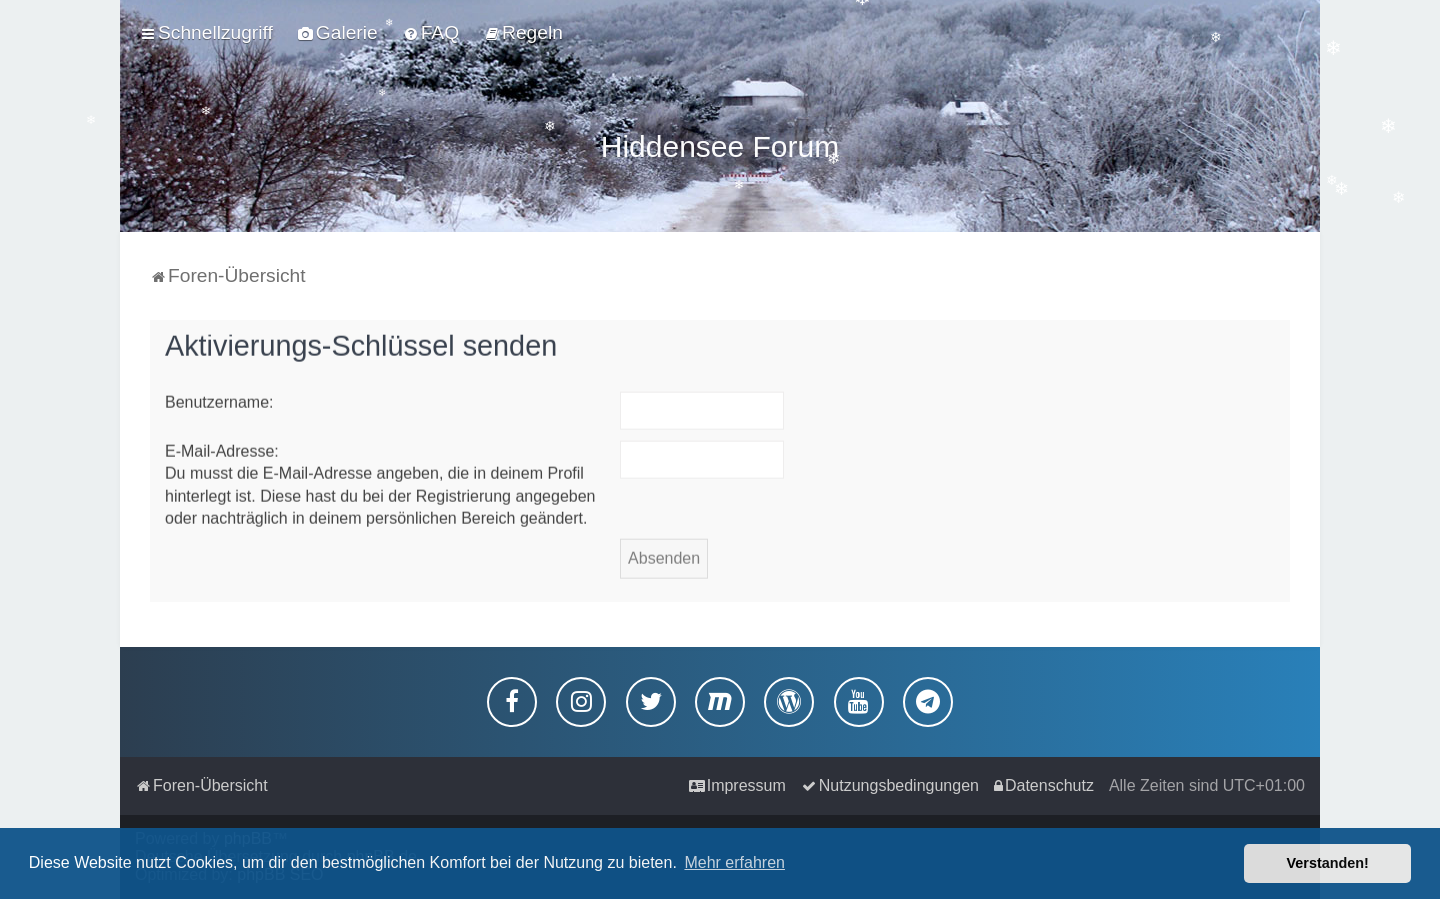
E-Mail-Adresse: (222, 447)
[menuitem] (338, 33)
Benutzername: (219, 398)
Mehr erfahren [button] (734, 862)
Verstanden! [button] (1328, 863)
